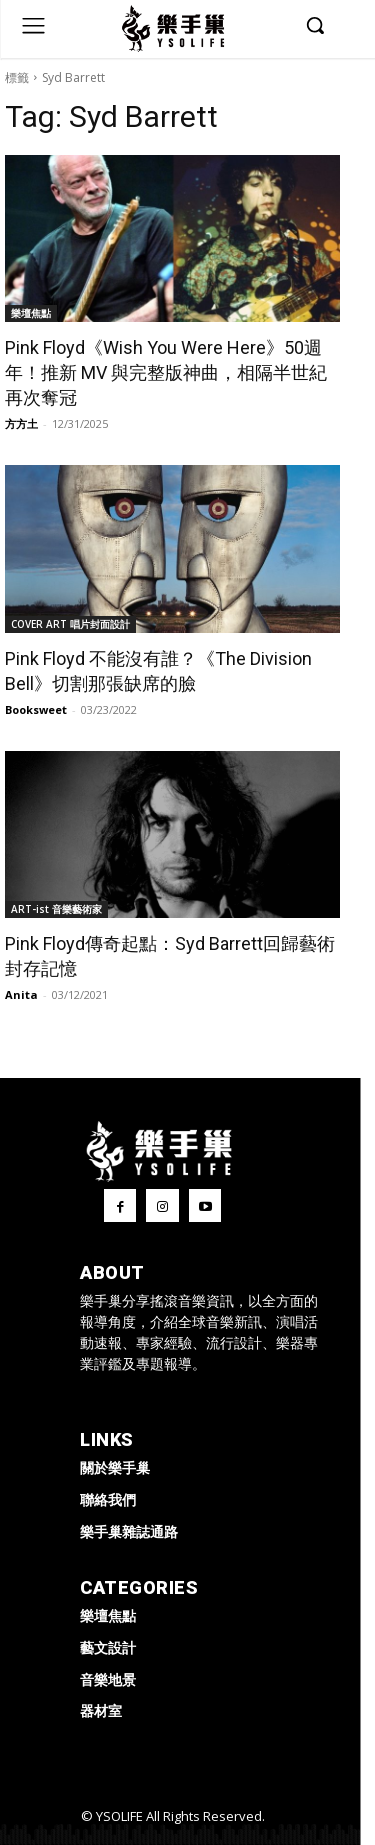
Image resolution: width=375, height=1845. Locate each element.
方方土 (21, 423)
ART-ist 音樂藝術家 (56, 909)
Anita (21, 994)
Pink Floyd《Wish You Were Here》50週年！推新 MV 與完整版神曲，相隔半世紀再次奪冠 (166, 372)
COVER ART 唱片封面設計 (70, 624)
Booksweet (36, 709)
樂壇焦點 (31, 313)
